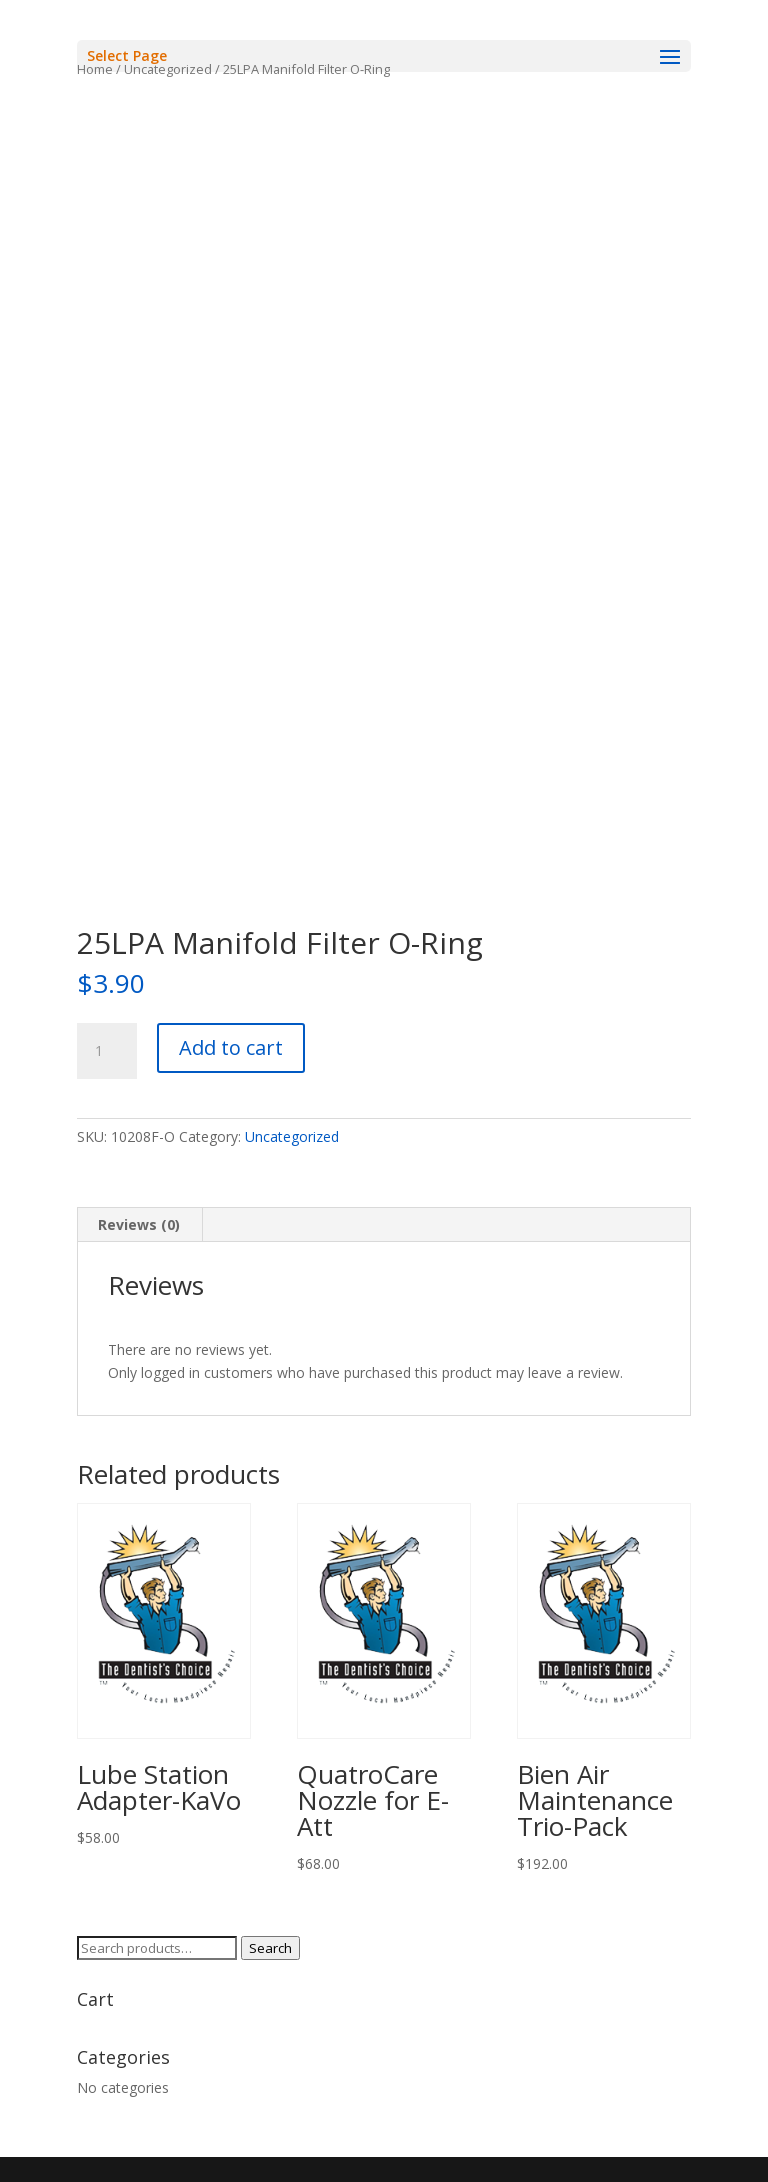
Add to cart (231, 1047)
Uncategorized (292, 1136)
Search (270, 1948)
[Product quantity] (107, 1051)
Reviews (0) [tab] (139, 1224)
